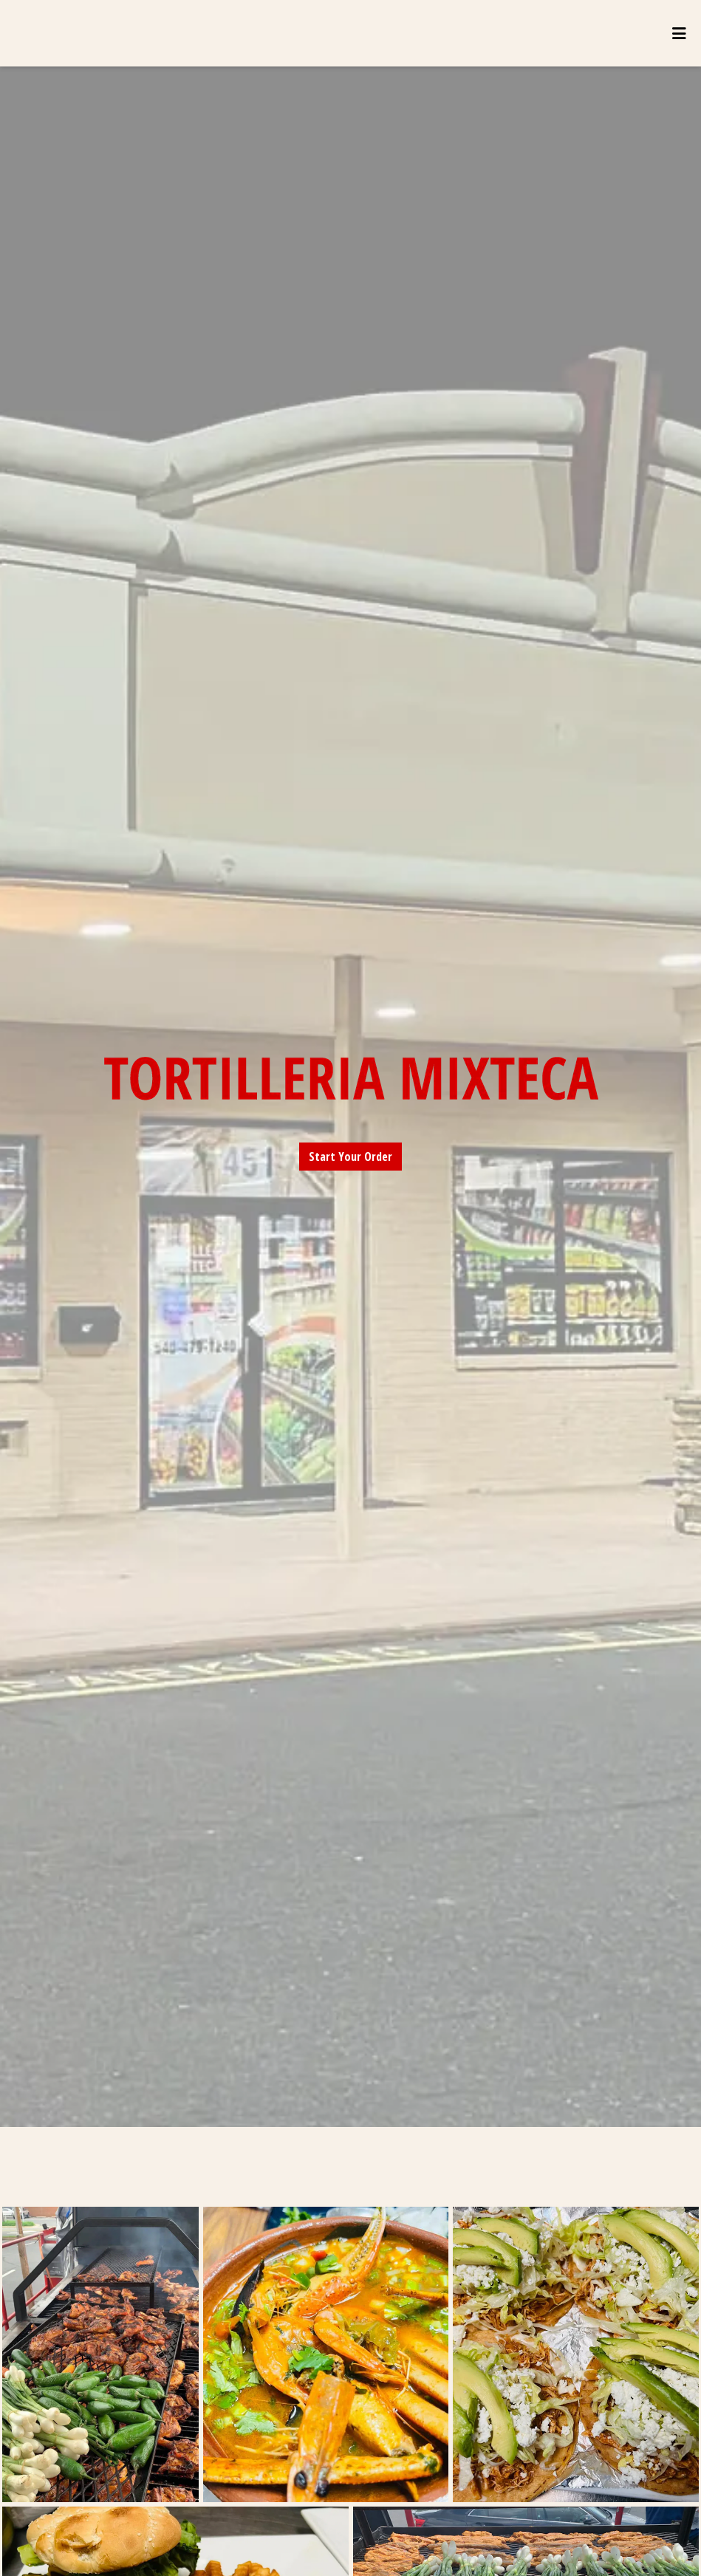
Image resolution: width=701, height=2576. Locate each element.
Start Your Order (350, 1156)
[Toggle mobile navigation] (679, 33)
